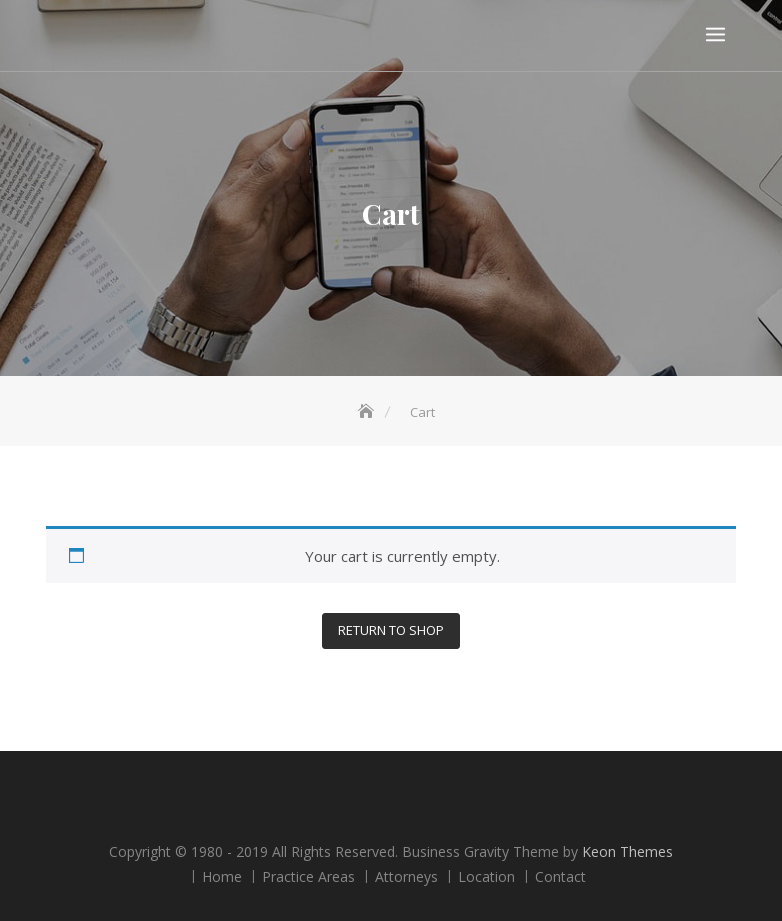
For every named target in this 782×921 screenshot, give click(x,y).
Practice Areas (308, 876)
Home (222, 876)
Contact (560, 876)
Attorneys (406, 876)
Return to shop (391, 630)
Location (486, 876)
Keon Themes (627, 851)
